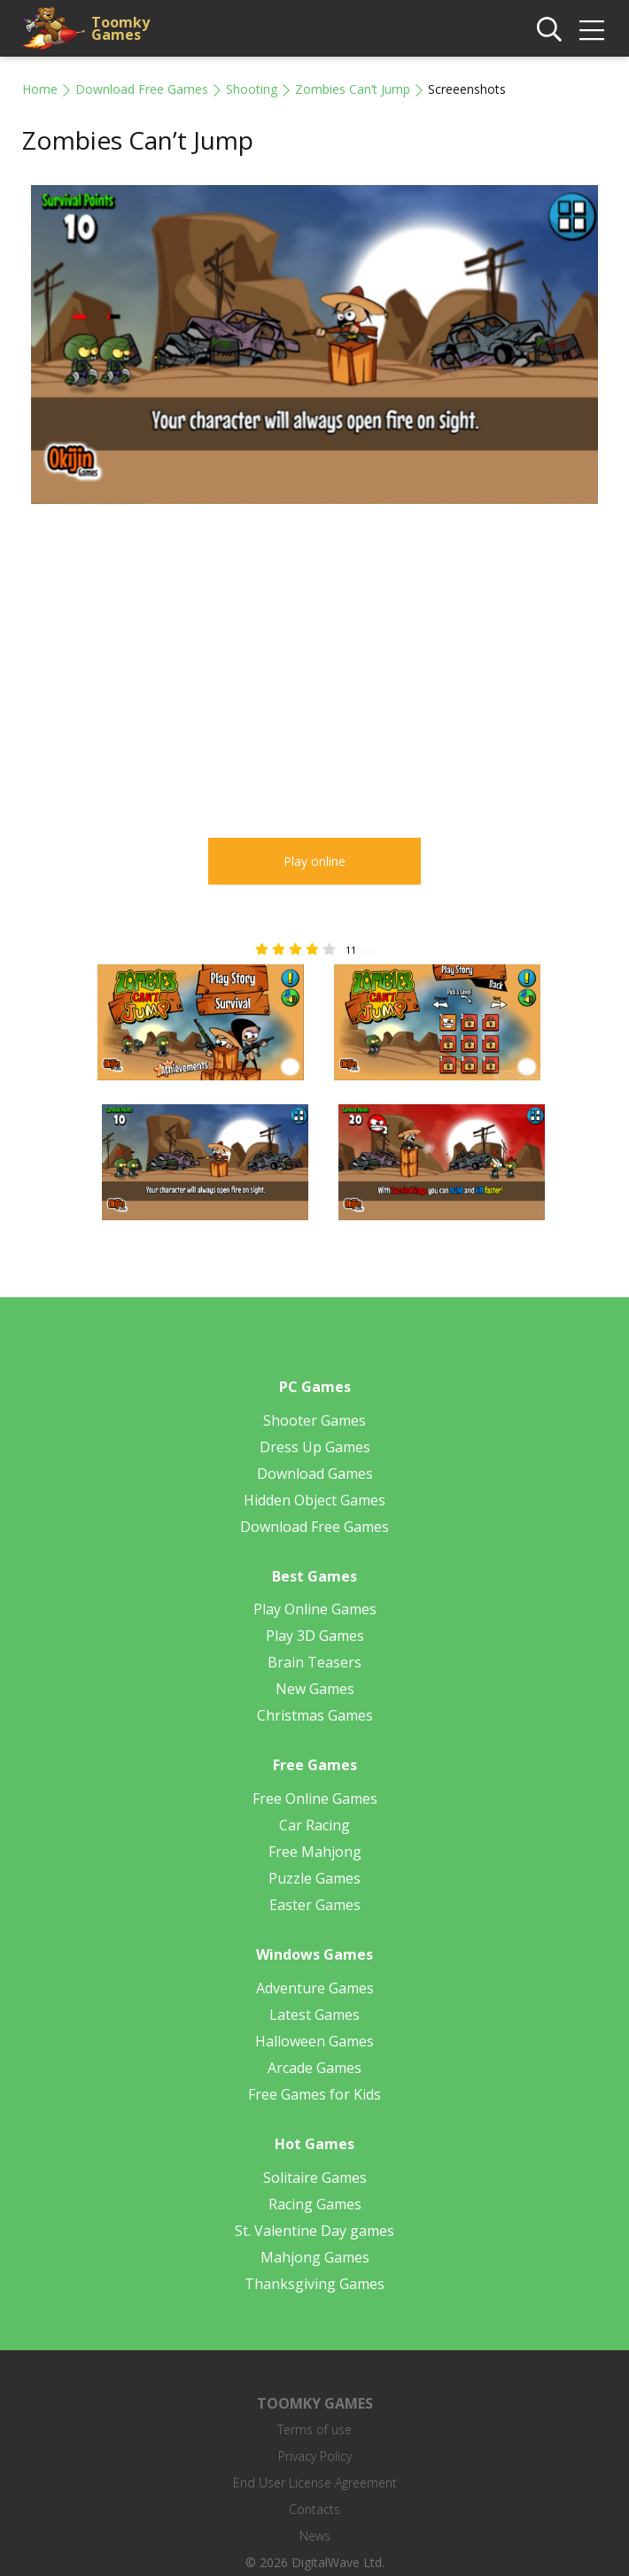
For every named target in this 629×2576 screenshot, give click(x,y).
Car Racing (314, 1825)
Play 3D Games (315, 1635)
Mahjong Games (314, 2257)
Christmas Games (315, 1715)
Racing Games (314, 2204)
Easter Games (315, 1905)
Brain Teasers (314, 1662)
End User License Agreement (315, 2482)
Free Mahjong (314, 1851)
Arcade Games (314, 2067)
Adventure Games (315, 1988)
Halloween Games (314, 2041)
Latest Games (314, 2014)
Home (40, 89)
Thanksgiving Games (314, 2284)
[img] (591, 30)
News (314, 2535)
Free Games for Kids (314, 2094)
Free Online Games (314, 1798)
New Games (315, 1688)
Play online (314, 861)
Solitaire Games (315, 2177)
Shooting (251, 89)
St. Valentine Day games (314, 2230)
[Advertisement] (171, 661)
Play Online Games (315, 1609)
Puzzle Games (314, 1878)
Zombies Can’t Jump (352, 89)
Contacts (314, 2509)
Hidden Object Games (314, 1500)
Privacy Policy (315, 2456)
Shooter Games (314, 1420)
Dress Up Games (315, 1447)
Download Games (315, 1473)
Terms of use (314, 2429)
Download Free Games (141, 89)
